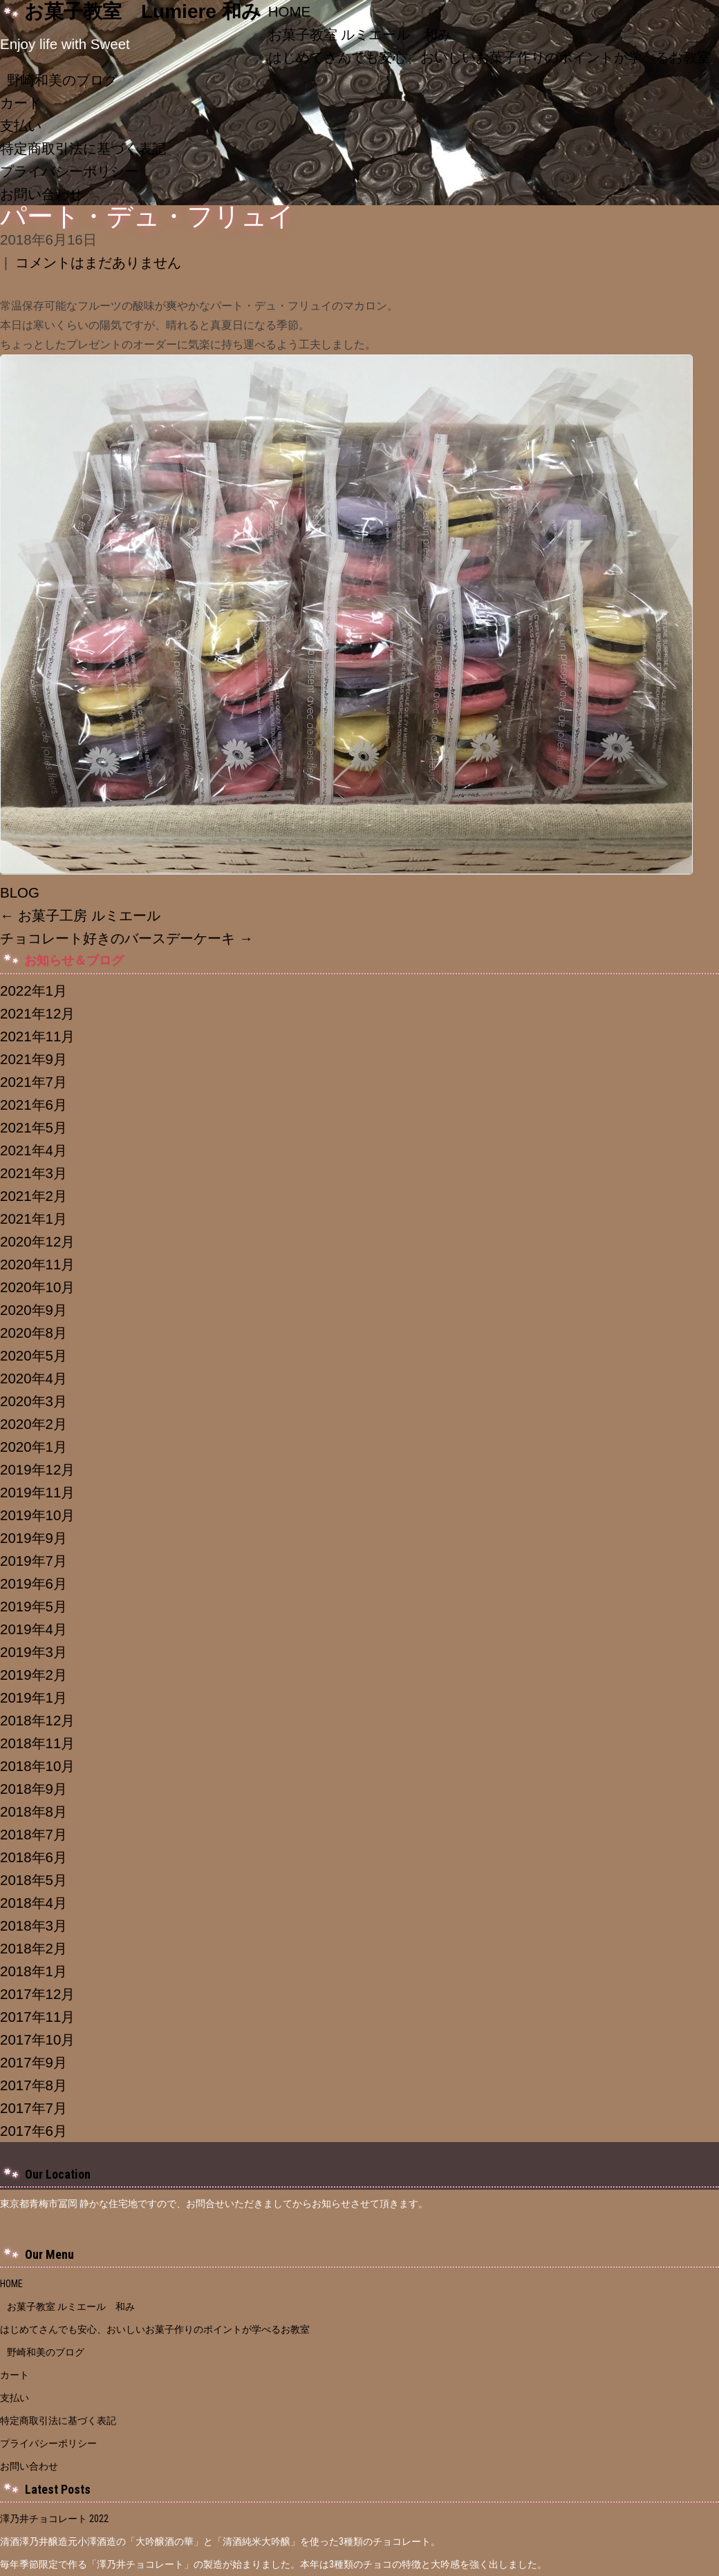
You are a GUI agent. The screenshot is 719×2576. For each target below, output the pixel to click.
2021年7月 (33, 1082)
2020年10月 (37, 1287)
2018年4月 (33, 1903)
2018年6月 (33, 1857)
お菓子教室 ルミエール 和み (360, 34)
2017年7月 (33, 2108)
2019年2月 (33, 1675)
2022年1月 (33, 990)
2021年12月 (37, 1013)
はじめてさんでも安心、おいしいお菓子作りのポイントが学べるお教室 (159, 2329)
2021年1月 (33, 1219)
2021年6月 (33, 1104)
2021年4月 (33, 1150)
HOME (289, 11)
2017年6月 (33, 2131)
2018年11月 (37, 1743)
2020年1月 (33, 1447)
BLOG (19, 892)
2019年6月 (33, 1583)
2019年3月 (33, 1652)
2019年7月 (33, 1561)
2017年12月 (37, 1994)
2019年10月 (37, 1515)
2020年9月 (33, 1310)
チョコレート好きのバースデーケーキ (126, 938)
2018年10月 (37, 1766)
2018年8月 (33, 1811)
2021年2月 (33, 1196)
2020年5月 (33, 1355)
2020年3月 (33, 1401)
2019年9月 (33, 1538)
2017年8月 (33, 2085)
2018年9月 (33, 1789)
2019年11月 (37, 1492)
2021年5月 (33, 1127)
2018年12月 (37, 1720)
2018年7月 (33, 1834)
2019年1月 (33, 1697)
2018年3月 (33, 1925)
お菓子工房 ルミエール (80, 915)
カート (20, 103)
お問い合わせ (41, 194)
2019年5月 (33, 1606)
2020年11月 (37, 1264)
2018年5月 (33, 1880)
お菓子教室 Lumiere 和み (142, 11)
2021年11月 (37, 1036)
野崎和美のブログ (62, 80)
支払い (20, 125)
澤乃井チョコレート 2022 (54, 2518)
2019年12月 (37, 1469)
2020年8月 (33, 1333)
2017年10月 (37, 2039)
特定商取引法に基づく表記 (83, 148)
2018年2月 (33, 1948)
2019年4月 (33, 1629)
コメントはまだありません (98, 262)
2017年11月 (37, 2017)
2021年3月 (33, 1173)
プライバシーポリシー (69, 171)
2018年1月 (33, 1971)
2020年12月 (37, 1241)
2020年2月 (33, 1424)
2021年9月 (33, 1059)
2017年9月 (33, 2062)
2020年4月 (33, 1378)
